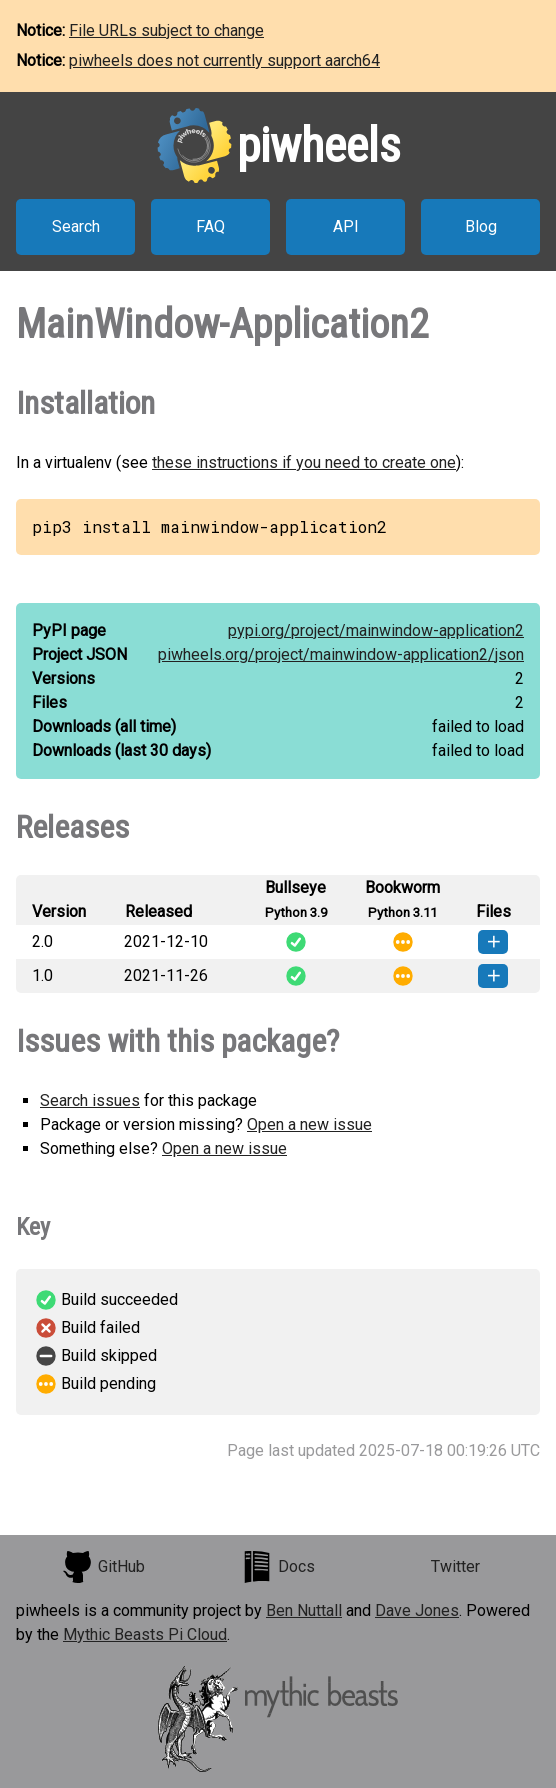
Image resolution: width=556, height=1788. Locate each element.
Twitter (455, 1566)
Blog (481, 226)
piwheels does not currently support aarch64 (224, 60)
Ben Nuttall (304, 1610)
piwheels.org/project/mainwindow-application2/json (341, 654)
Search (76, 226)
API (346, 226)
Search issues (90, 1100)
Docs (278, 1567)
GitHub (103, 1567)
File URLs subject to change (166, 30)
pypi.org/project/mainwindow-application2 (376, 630)
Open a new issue (309, 1124)
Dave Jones (417, 1610)
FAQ (210, 226)
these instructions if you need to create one (304, 462)
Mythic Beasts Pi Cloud (145, 1634)
